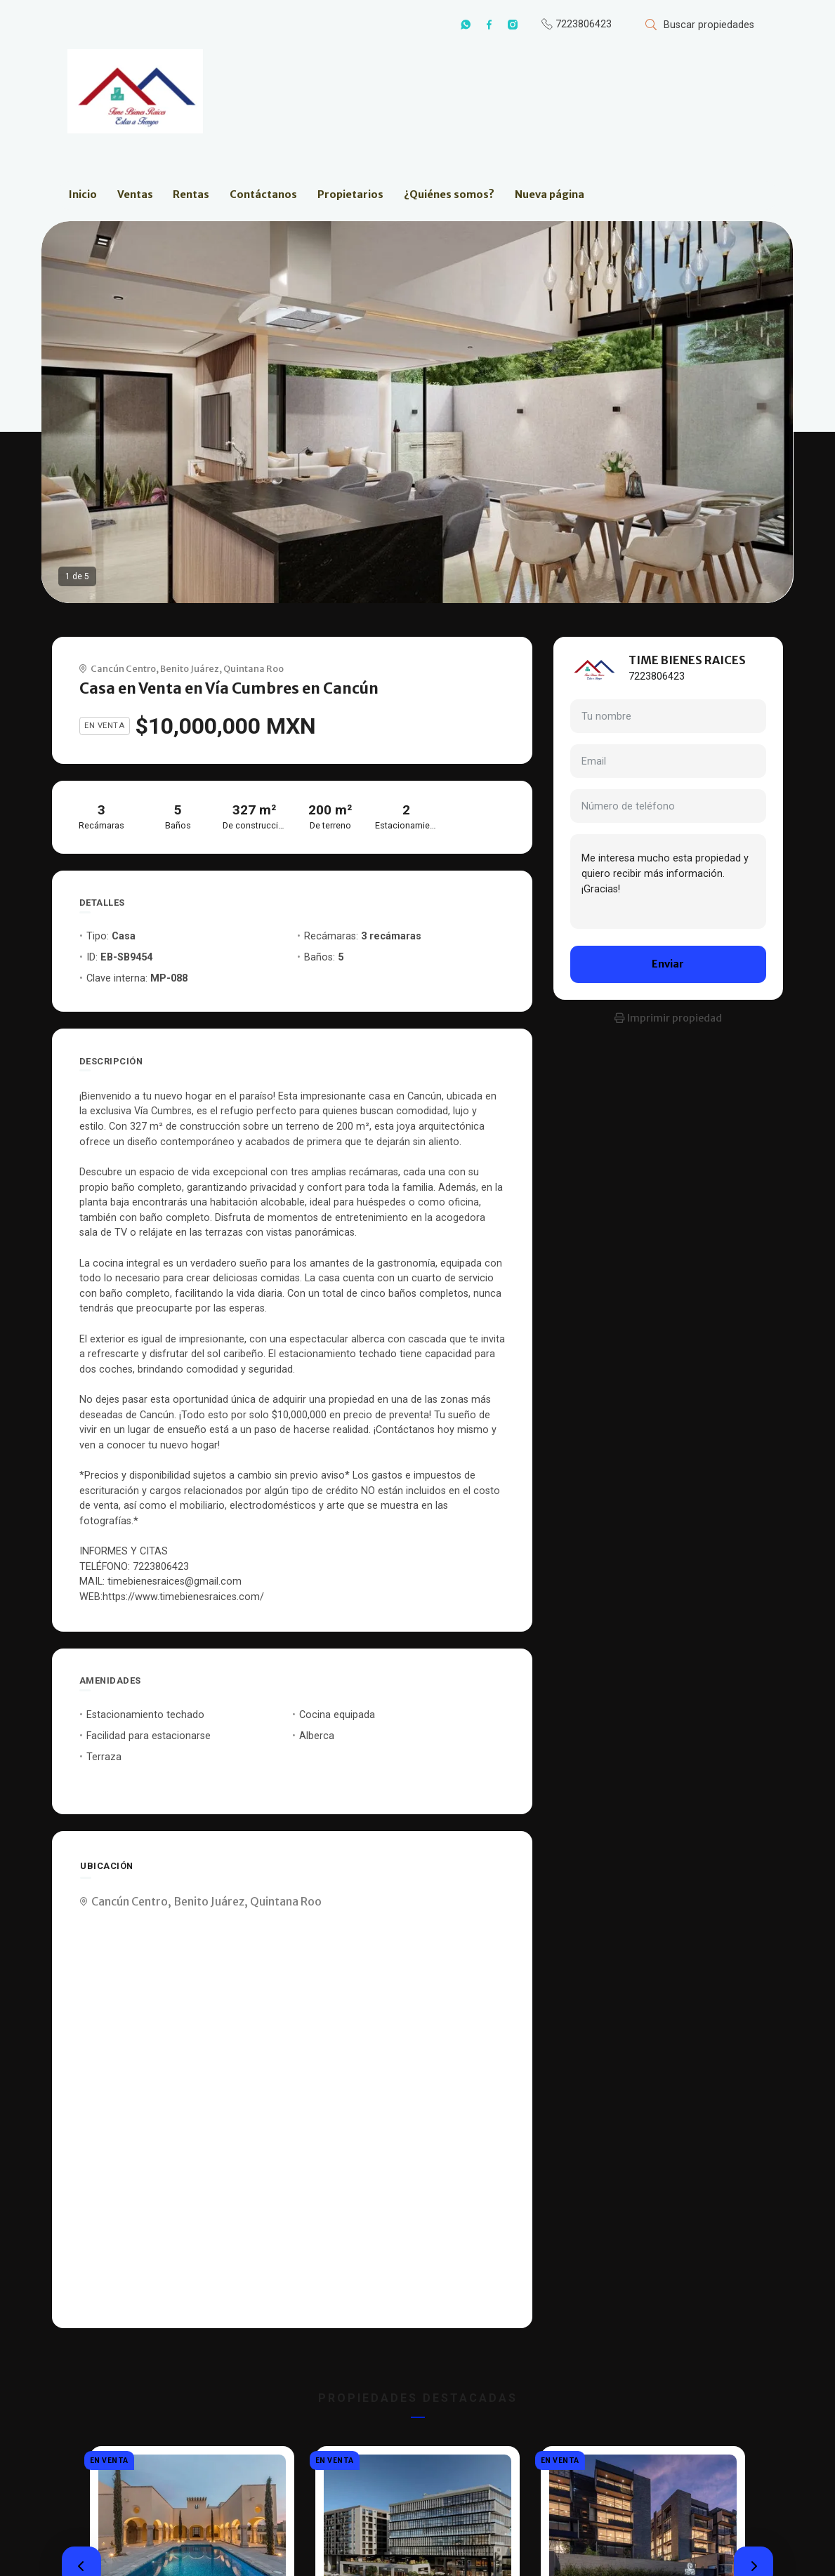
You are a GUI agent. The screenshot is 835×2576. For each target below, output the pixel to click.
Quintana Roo (253, 668)
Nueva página (549, 194)
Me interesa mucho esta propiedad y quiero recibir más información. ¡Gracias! (668, 881)
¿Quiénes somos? (449, 194)
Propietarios (350, 194)
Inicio (83, 194)
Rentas (191, 194)
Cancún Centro (123, 668)
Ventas (135, 194)
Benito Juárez (189, 668)
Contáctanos (263, 194)
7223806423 (657, 676)
